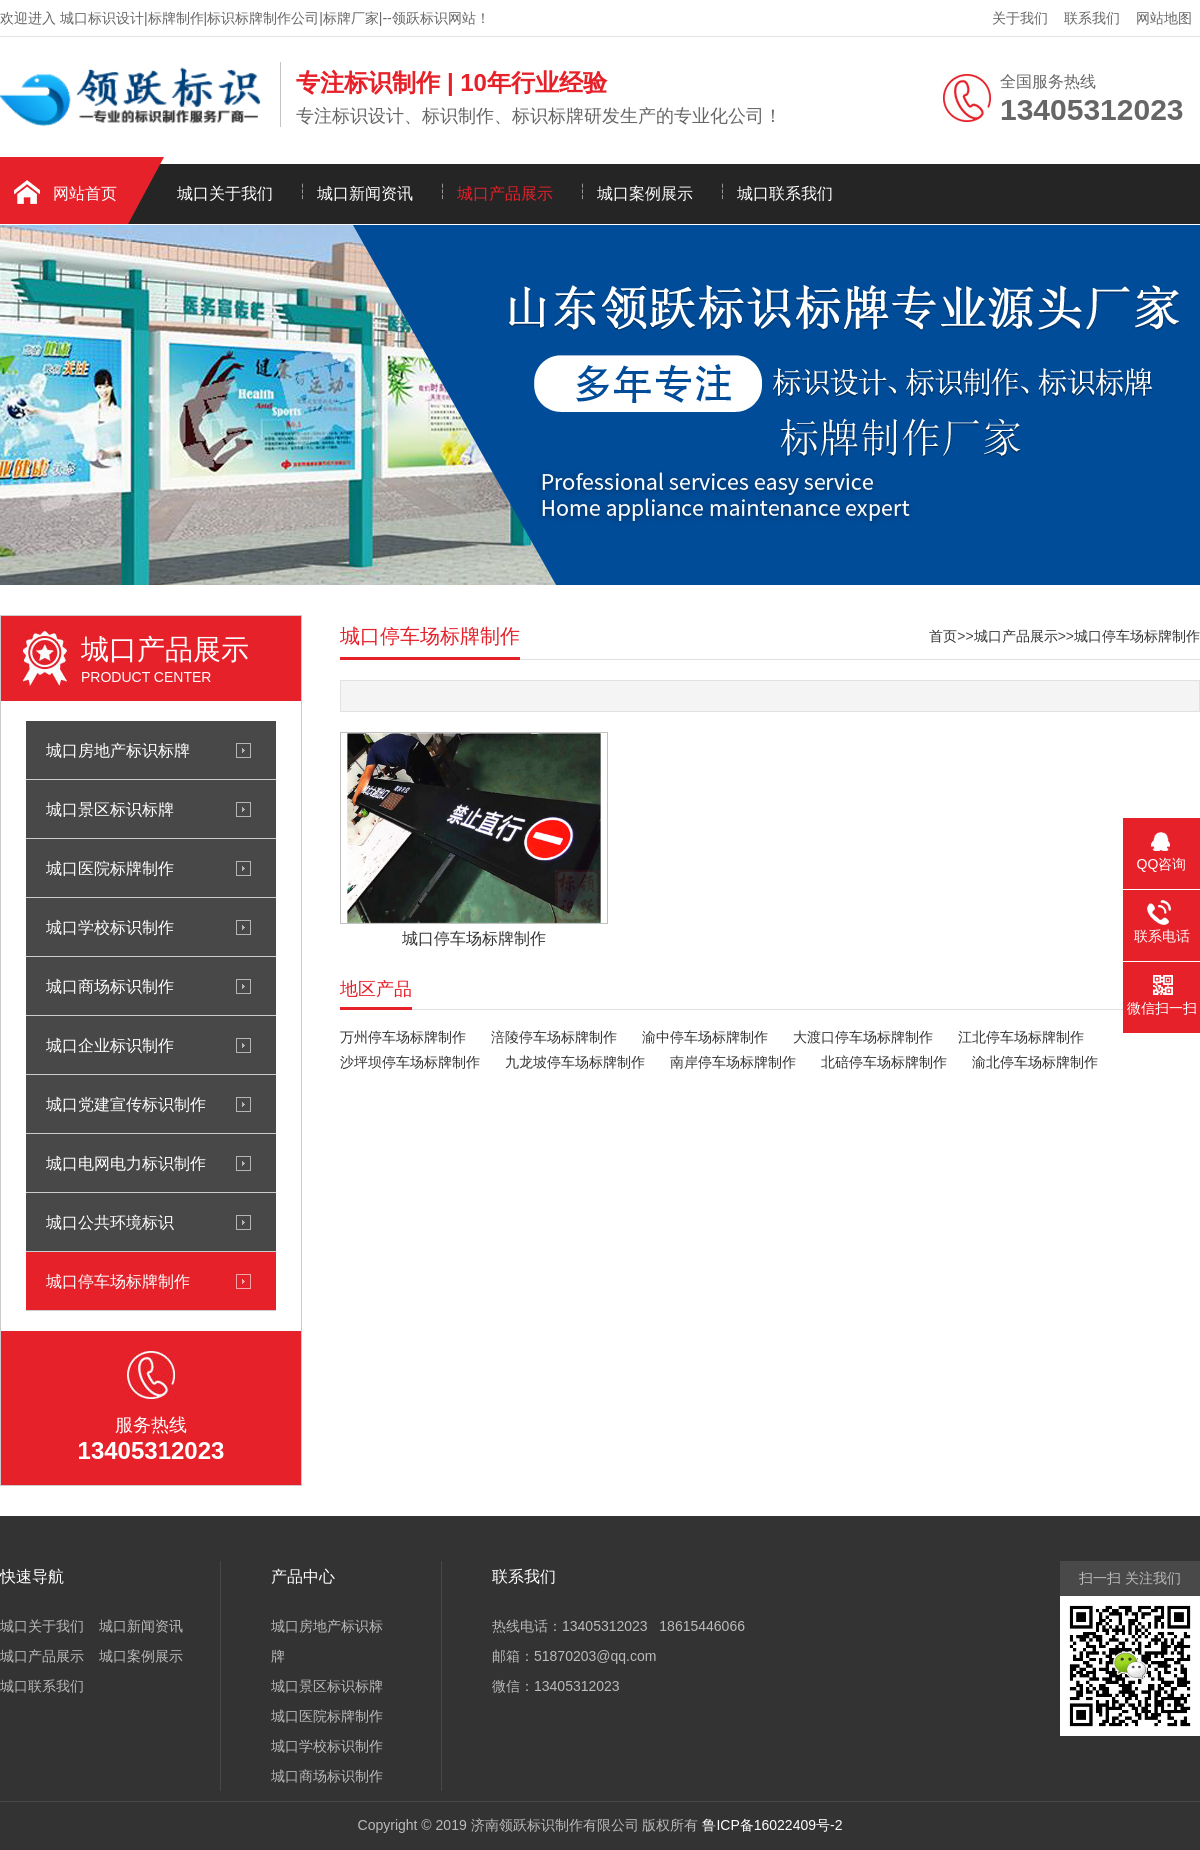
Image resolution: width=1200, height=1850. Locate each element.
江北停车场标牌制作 (1021, 1037)
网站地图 (1164, 18)
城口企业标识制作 (110, 1045)
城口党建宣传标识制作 (126, 1104)
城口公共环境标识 (110, 1222)
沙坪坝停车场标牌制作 (410, 1062)
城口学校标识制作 (110, 927)
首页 (943, 636)
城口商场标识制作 (110, 986)
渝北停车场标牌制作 (1035, 1062)
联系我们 (1092, 18)
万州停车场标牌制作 (403, 1037)
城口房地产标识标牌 (118, 750)
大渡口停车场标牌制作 (863, 1037)
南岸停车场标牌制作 (733, 1062)
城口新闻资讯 (365, 193)
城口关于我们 (225, 193)
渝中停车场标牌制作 (705, 1037)
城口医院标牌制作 (110, 868)
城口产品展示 (505, 193)
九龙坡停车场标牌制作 (575, 1062)
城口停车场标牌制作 (118, 1281)
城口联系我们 (785, 193)
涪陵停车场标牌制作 (554, 1037)
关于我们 (1020, 18)
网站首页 (85, 193)
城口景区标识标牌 (110, 809)
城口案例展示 (645, 193)
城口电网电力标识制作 (126, 1163)
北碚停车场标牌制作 (884, 1062)
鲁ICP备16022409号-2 (772, 1825)
